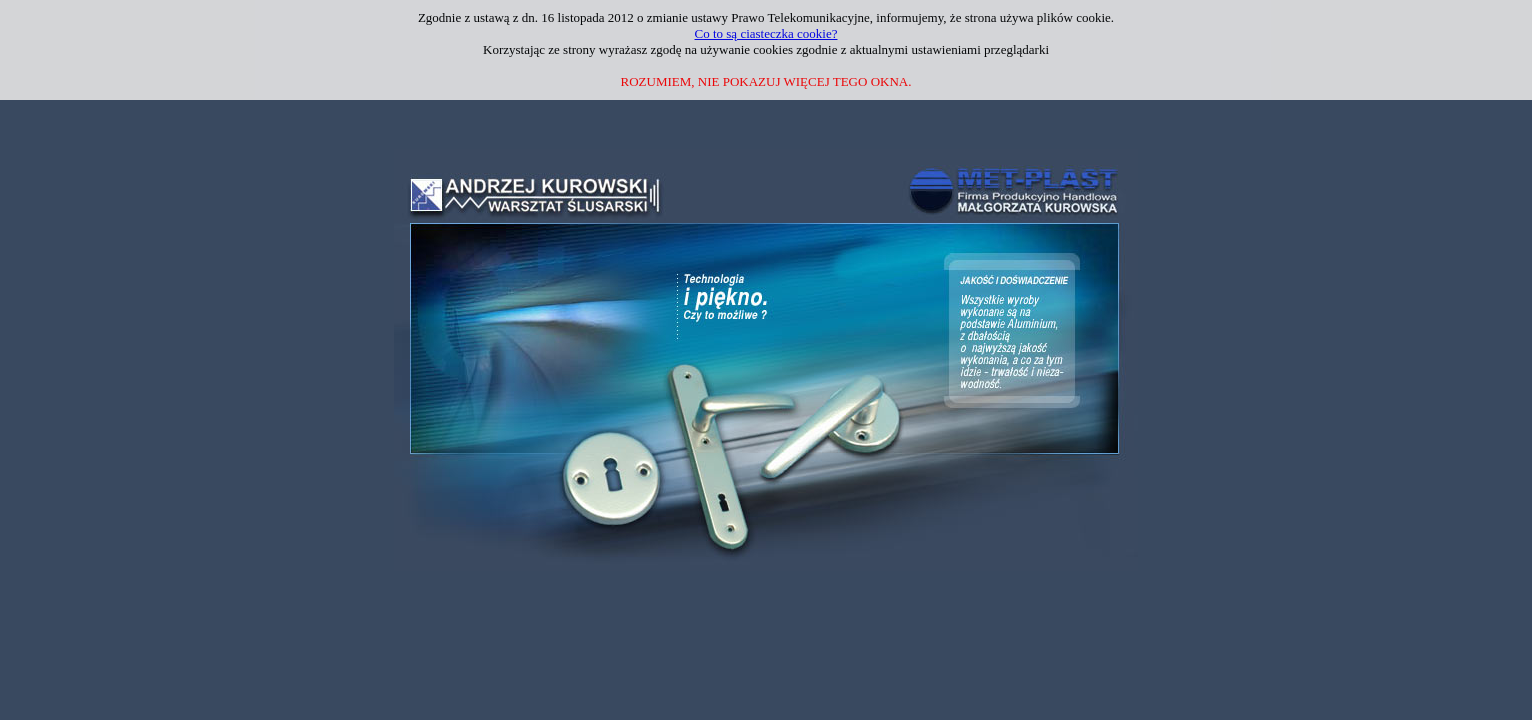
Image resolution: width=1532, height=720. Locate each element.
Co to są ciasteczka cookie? (766, 33)
